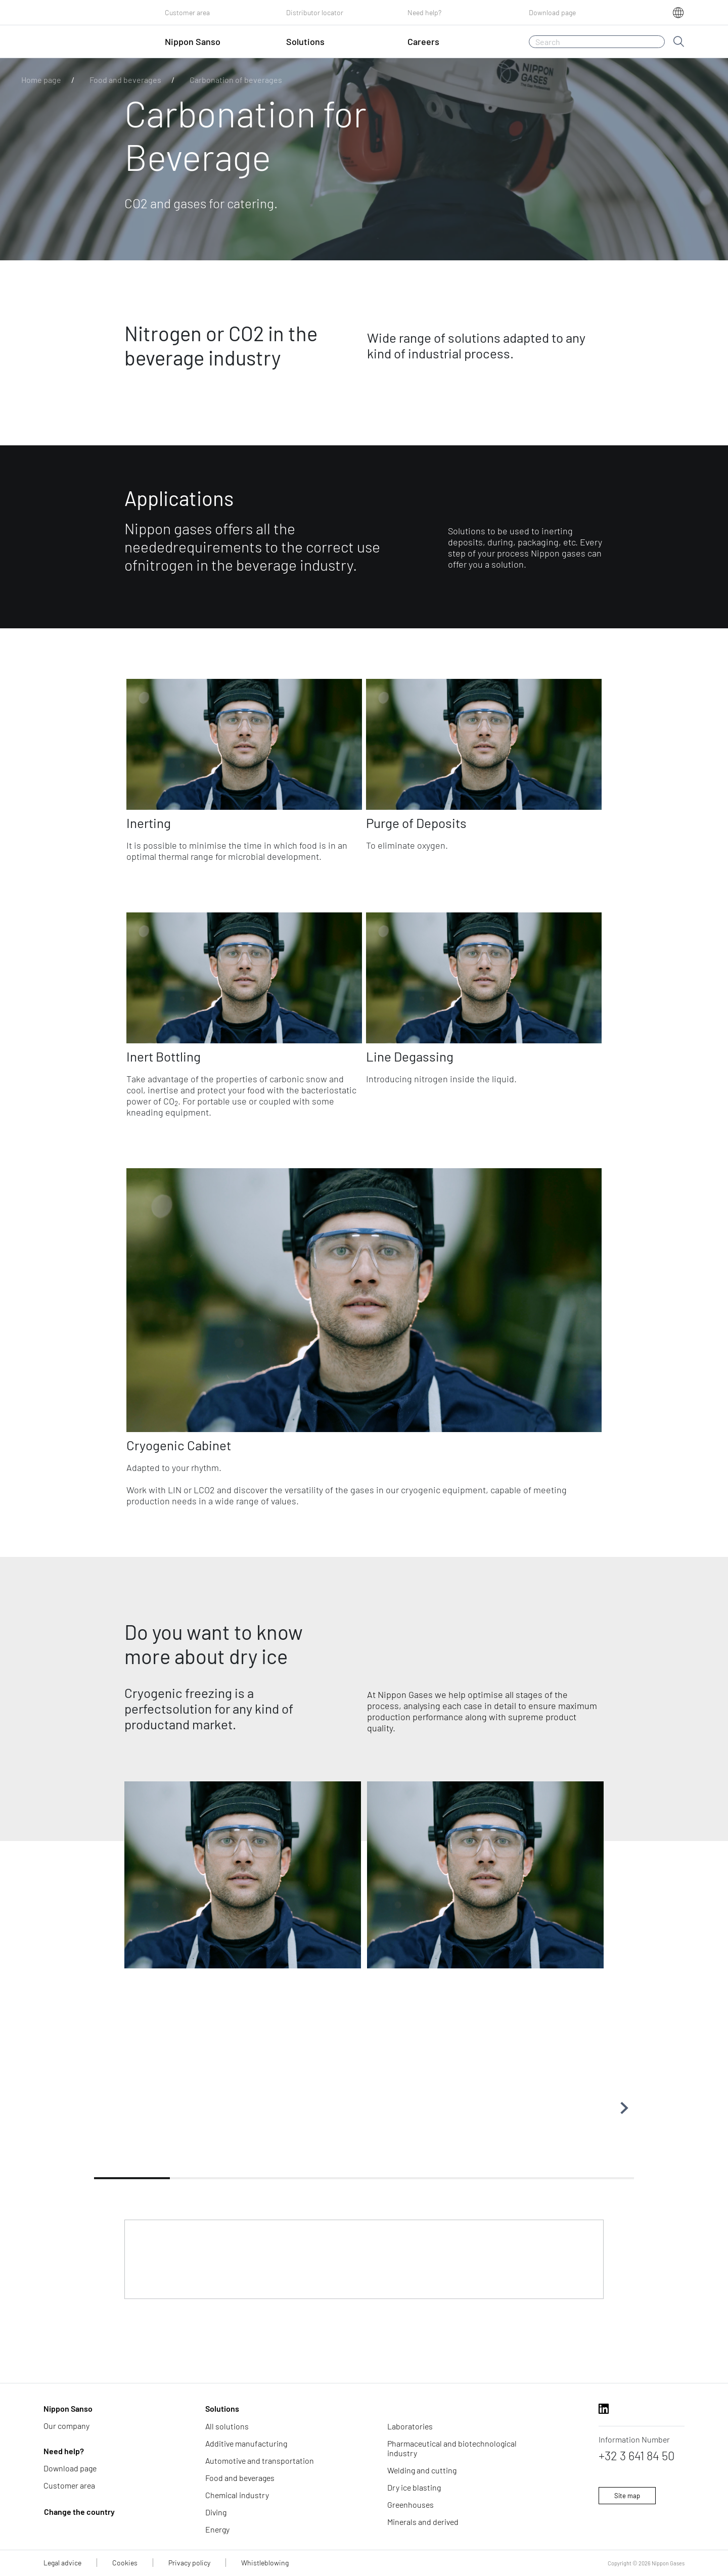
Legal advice (62, 2562)
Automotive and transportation (259, 2460)
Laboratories (410, 2426)
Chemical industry (237, 2495)
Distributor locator (314, 12)
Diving (215, 2512)
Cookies (125, 2562)
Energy (217, 2529)
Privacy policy (189, 2562)
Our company (66, 2425)
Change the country (79, 2511)
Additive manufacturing (246, 2443)
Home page (41, 79)
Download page (552, 12)
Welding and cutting (422, 2470)
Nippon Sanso (68, 2408)
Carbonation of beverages (236, 79)
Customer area (187, 12)
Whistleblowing (265, 2562)
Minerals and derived (423, 2521)
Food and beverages (125, 79)
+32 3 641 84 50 (637, 2455)
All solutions (227, 2426)
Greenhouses (410, 2504)
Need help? (424, 12)
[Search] (597, 41)
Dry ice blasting (414, 2487)
